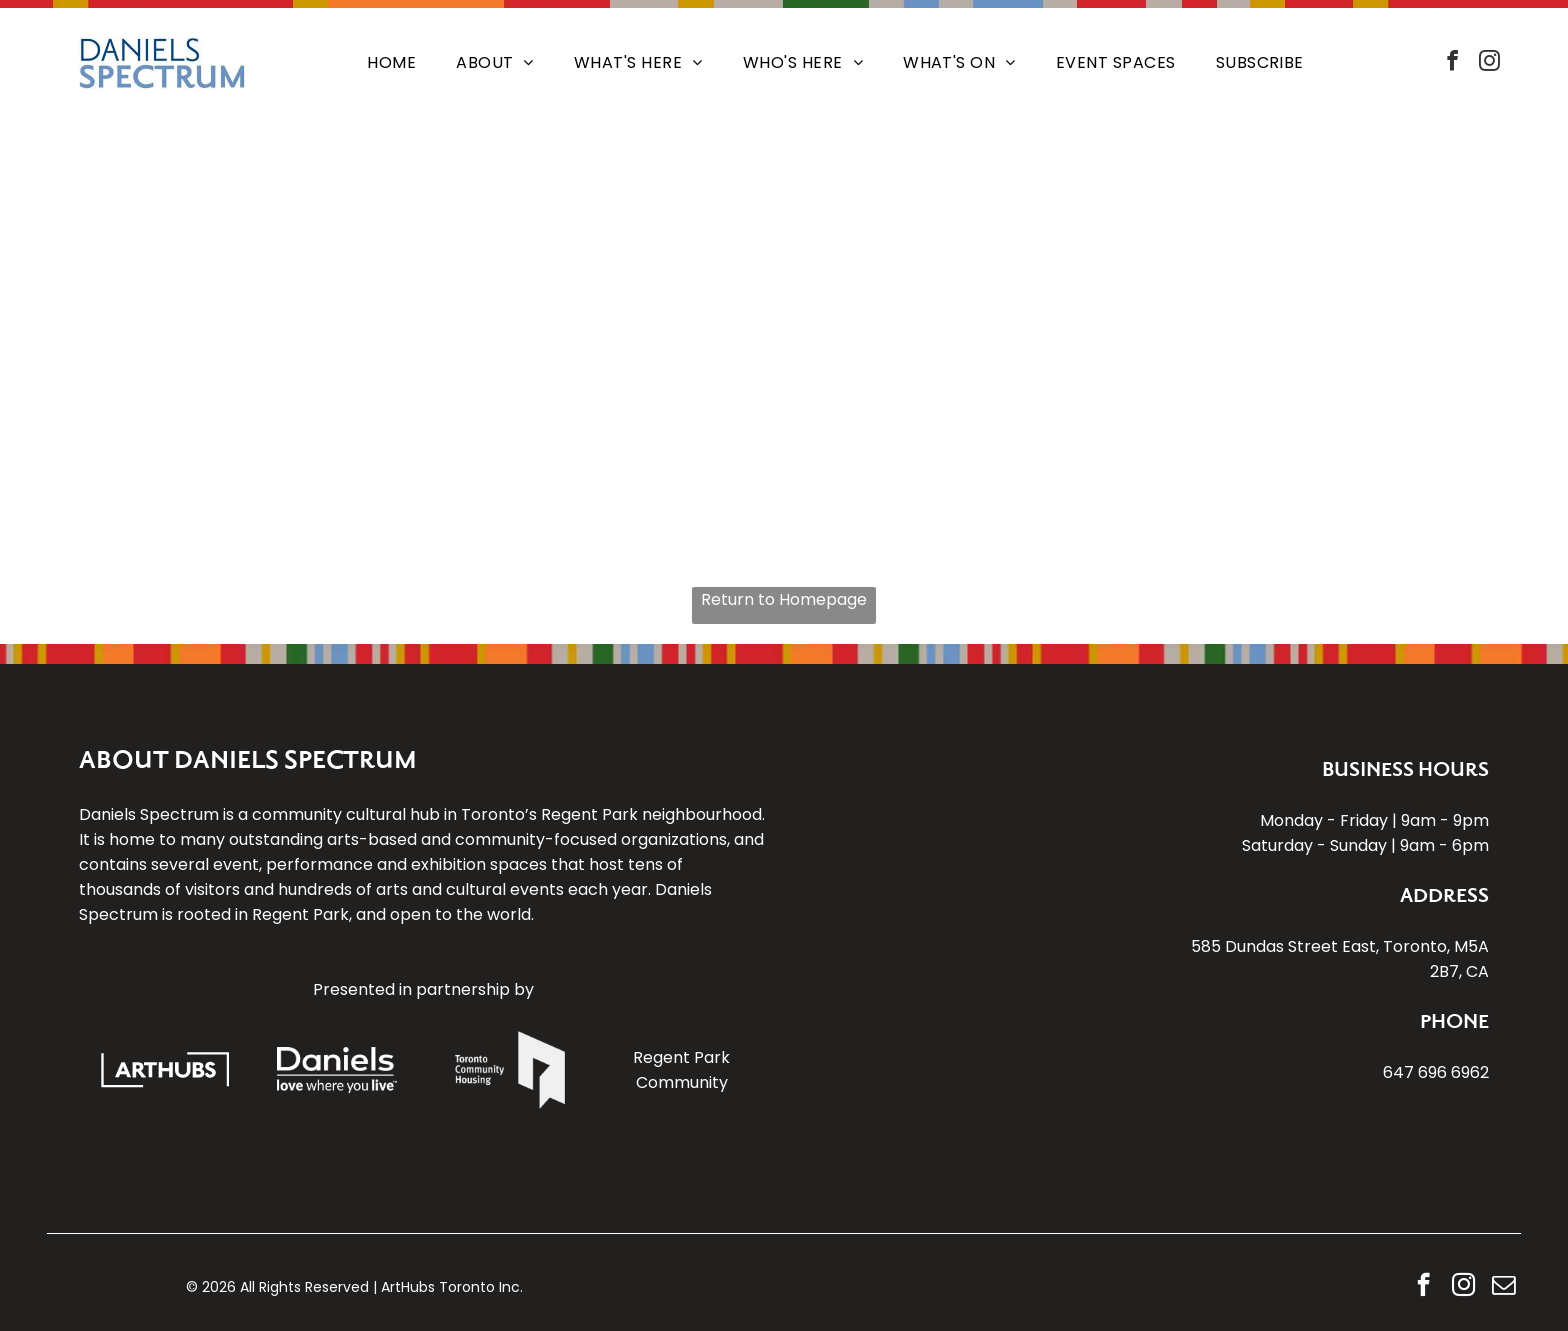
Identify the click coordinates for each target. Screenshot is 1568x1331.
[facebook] (1452, 63)
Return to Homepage (784, 599)
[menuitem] (391, 63)
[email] (1503, 1287)
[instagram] (1489, 63)
